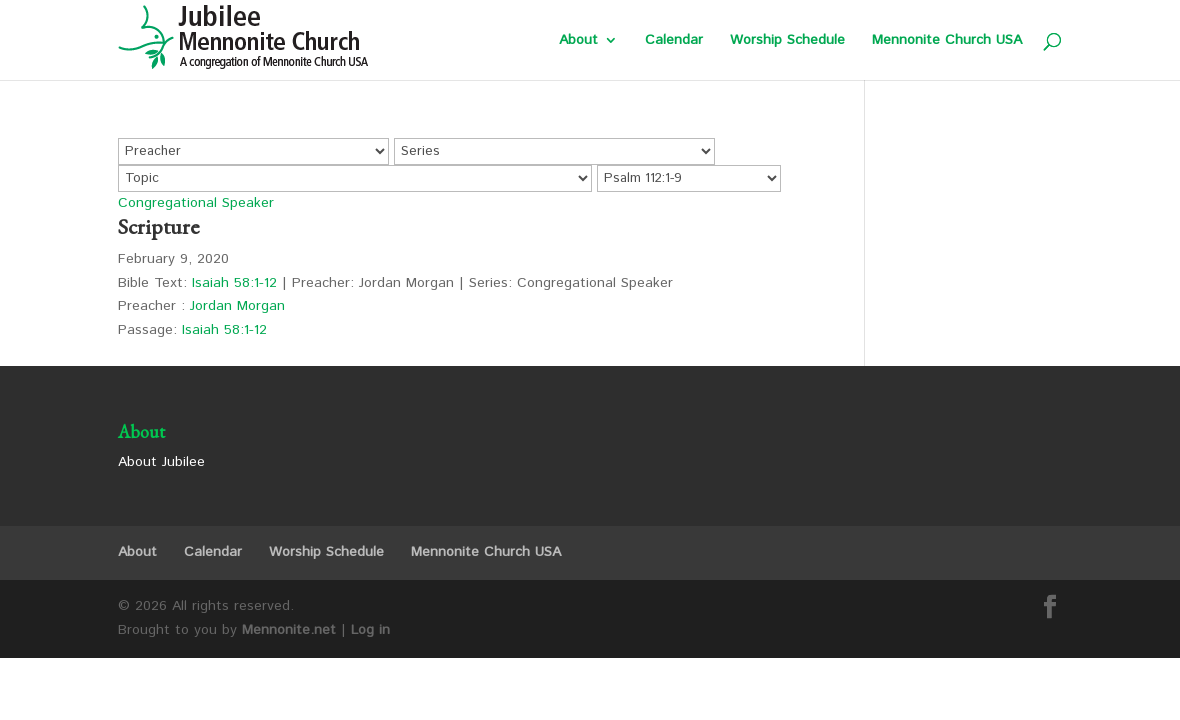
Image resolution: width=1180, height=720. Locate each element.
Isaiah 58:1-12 (234, 283)
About (578, 41)
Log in (370, 630)
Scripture (158, 226)
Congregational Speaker (196, 203)
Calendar (674, 41)
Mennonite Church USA (947, 41)
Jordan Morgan (237, 306)
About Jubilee (161, 462)
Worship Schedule (787, 41)
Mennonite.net (289, 630)
